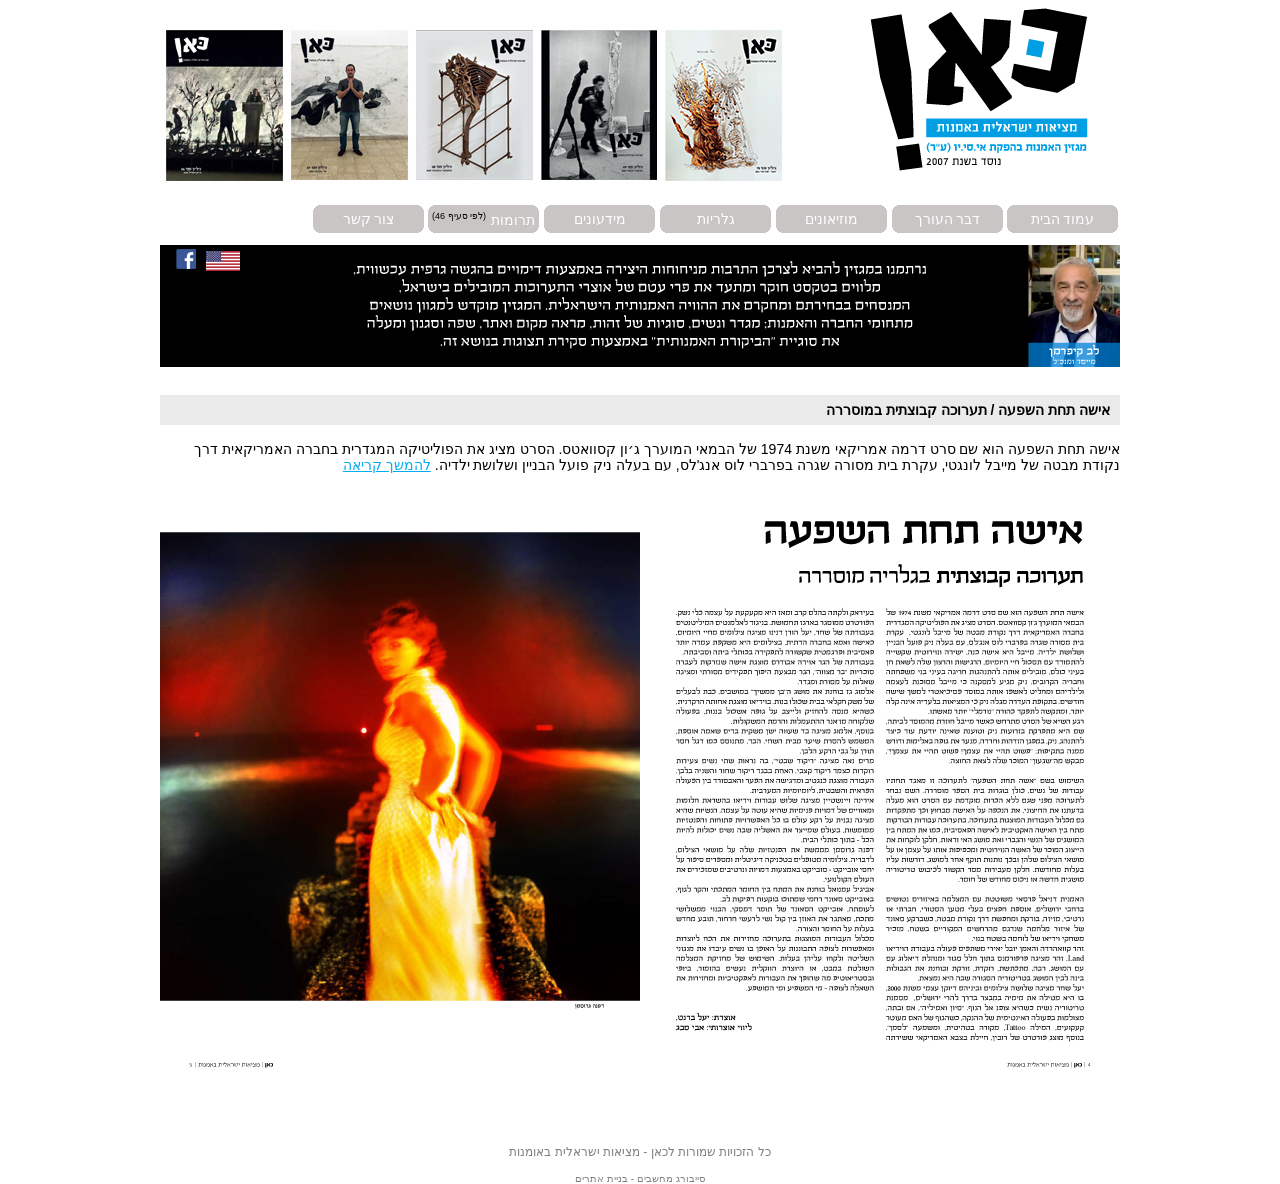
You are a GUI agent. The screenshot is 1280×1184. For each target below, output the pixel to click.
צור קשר (369, 219)
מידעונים (600, 219)
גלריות (716, 219)
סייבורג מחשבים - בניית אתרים (639, 1178)
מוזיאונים (831, 219)
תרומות (513, 219)
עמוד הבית (1063, 219)
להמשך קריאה (387, 465)
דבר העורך (948, 219)
